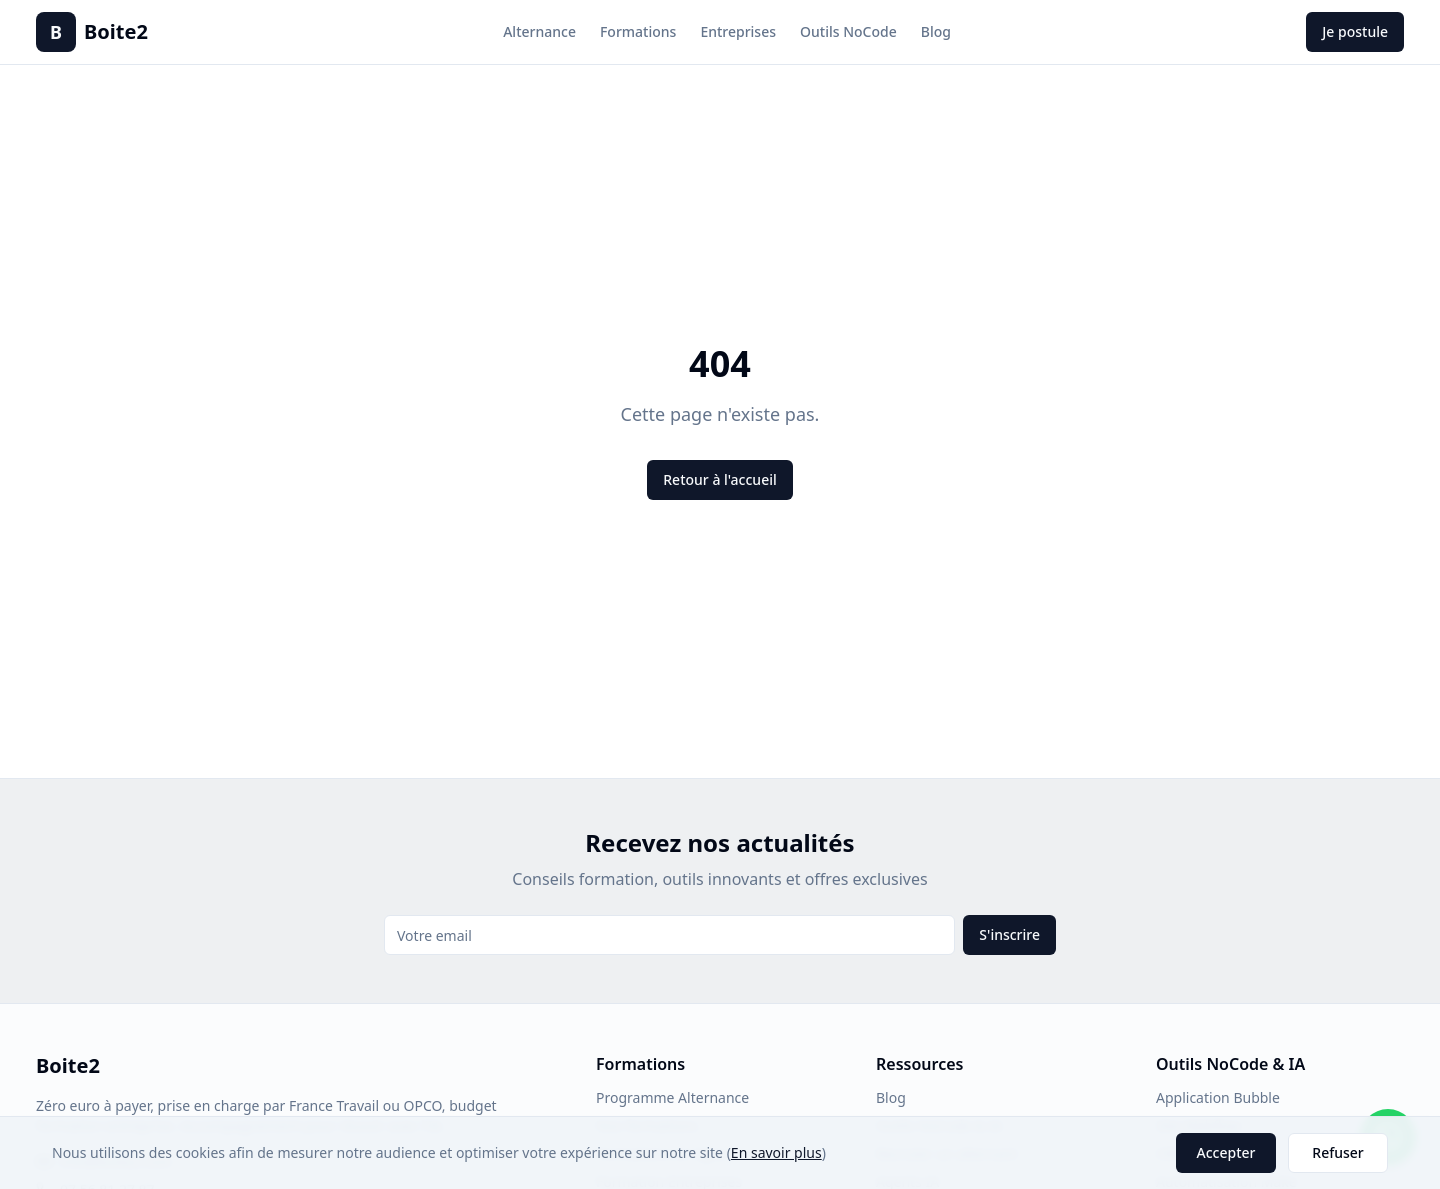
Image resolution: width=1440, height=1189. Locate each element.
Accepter (1226, 1152)
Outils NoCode (848, 31)
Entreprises (738, 31)
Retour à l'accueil (719, 479)
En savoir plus (776, 1152)
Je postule (1355, 31)
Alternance (539, 31)
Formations (638, 31)
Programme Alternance (672, 1097)
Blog (936, 31)
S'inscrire (1009, 934)
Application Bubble (1218, 1097)
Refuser (1337, 1152)
